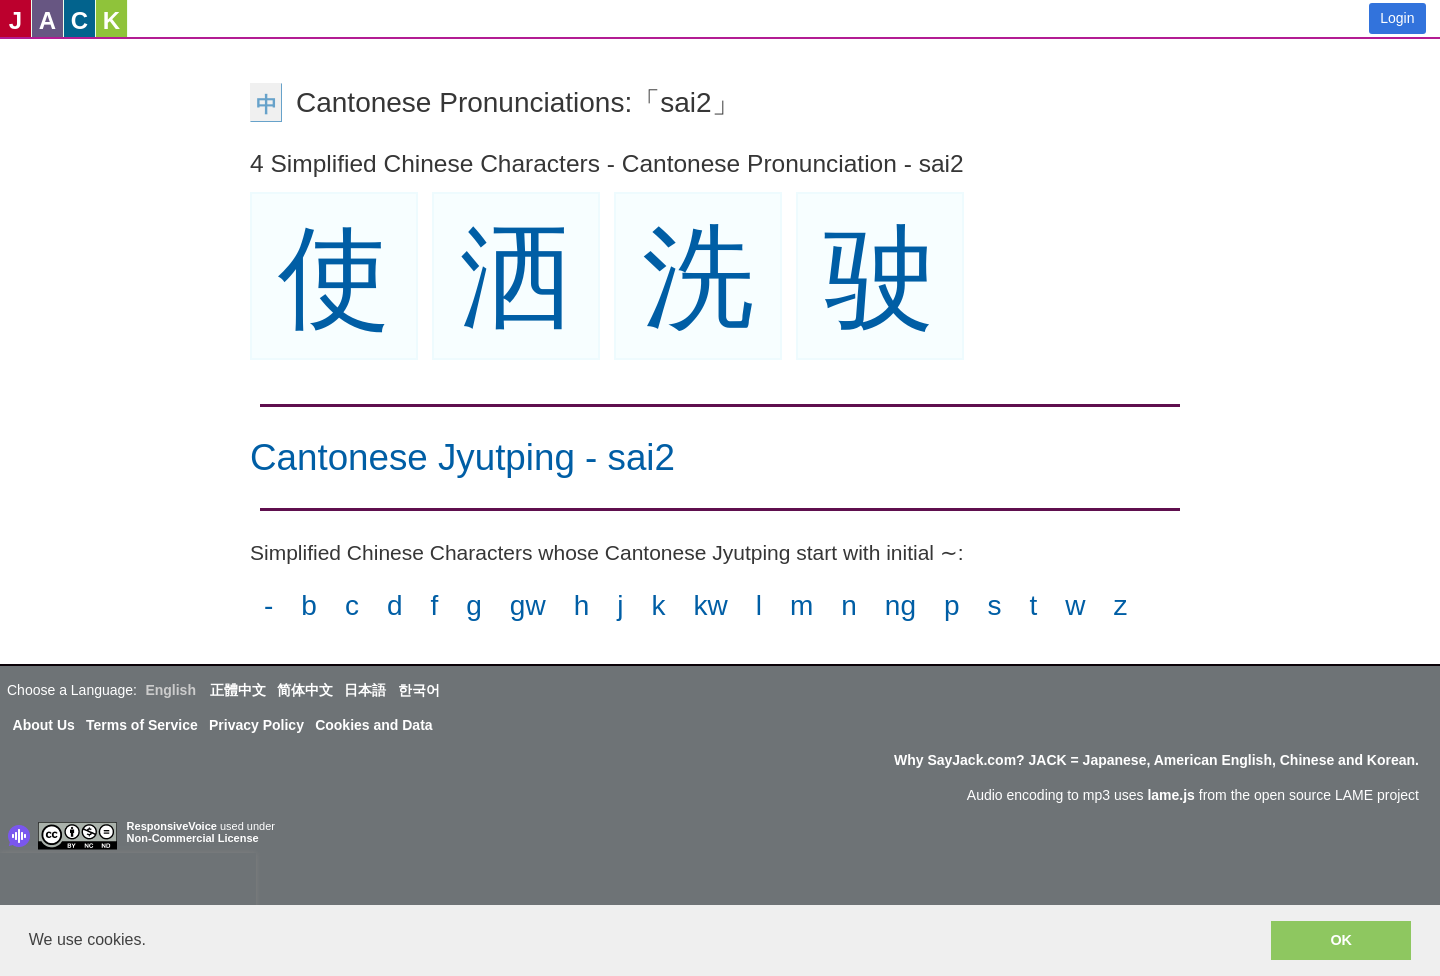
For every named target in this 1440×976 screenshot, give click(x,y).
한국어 (419, 690)
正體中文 (238, 690)
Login (1397, 18)
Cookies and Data (373, 725)
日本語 (365, 690)
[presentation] (128, 883)
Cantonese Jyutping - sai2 (462, 457)
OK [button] (1341, 940)
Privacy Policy (256, 725)
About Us (44, 725)
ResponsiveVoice (172, 826)
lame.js (1170, 795)
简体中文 (305, 690)
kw (710, 605)
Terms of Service (142, 725)
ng (900, 605)
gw (528, 605)
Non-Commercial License (193, 838)
